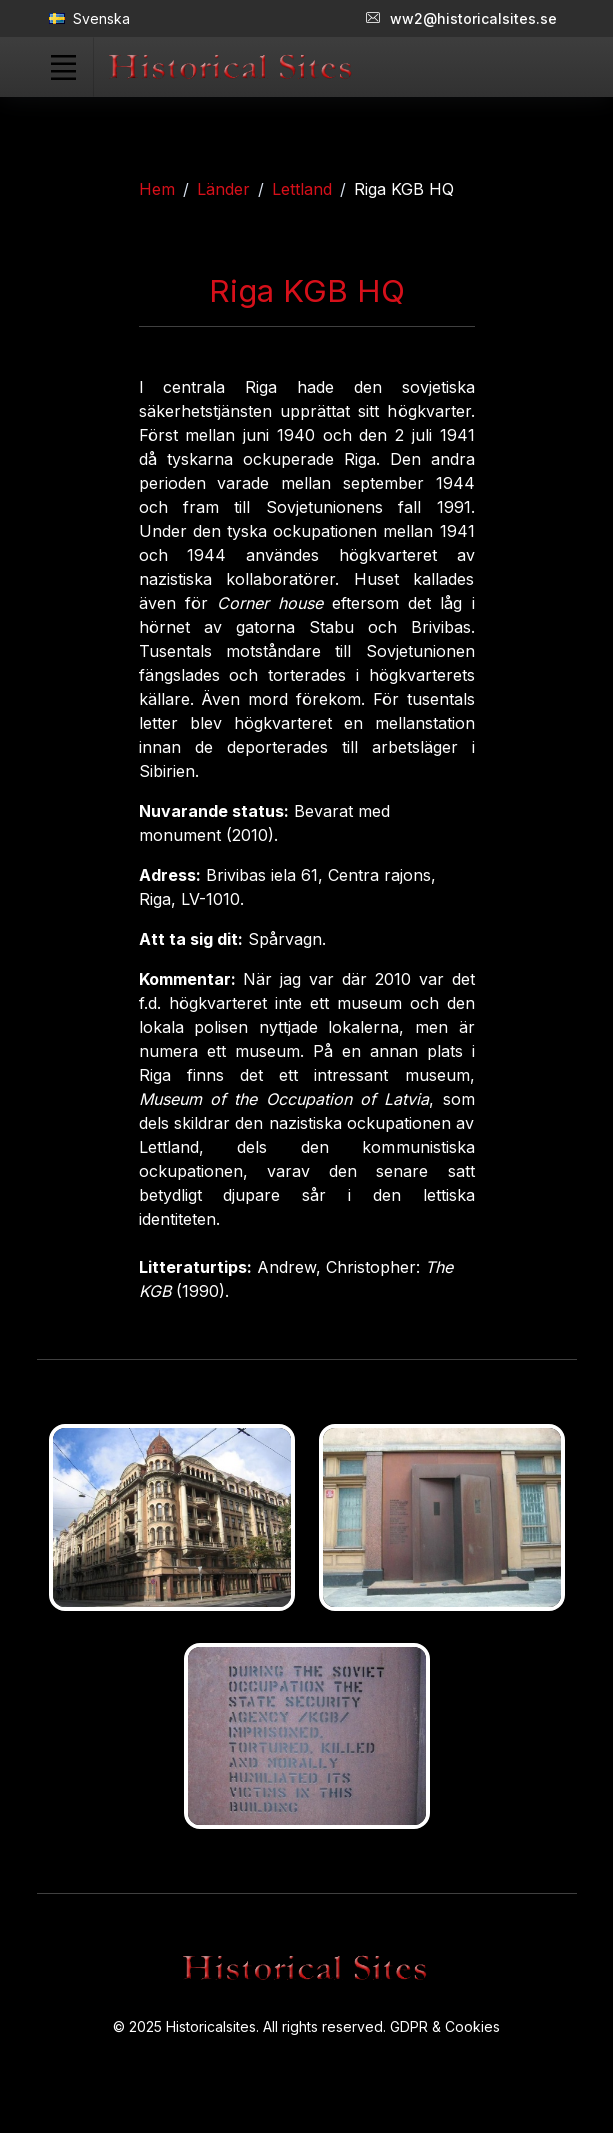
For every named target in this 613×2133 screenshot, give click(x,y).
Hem (157, 189)
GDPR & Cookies (445, 2026)
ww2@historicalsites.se (461, 18)
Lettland (302, 189)
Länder (223, 189)
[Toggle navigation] (64, 67)
